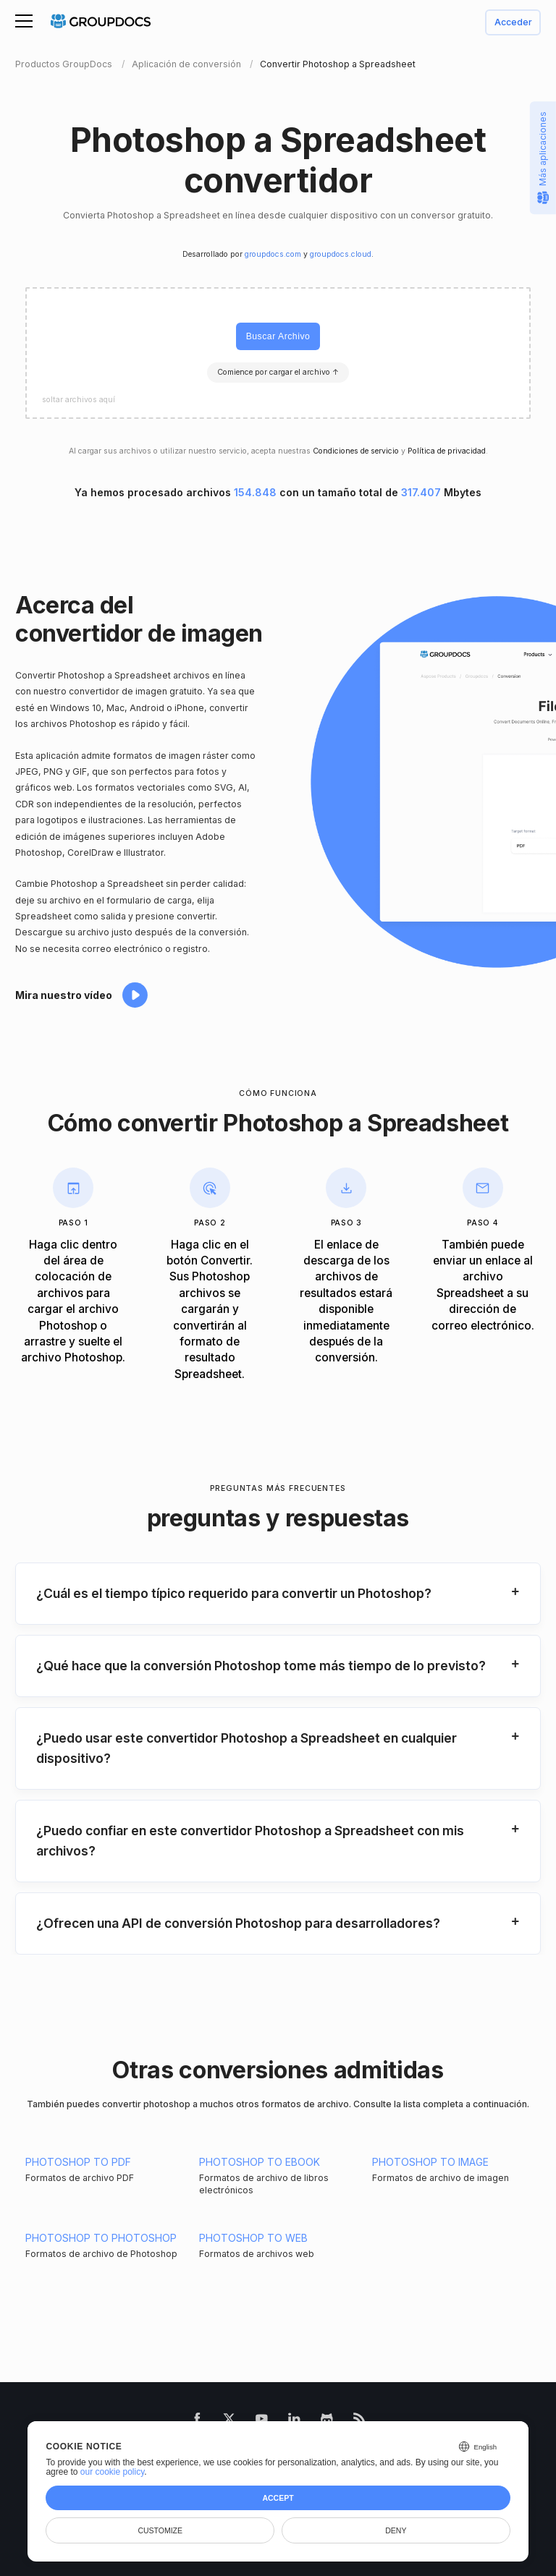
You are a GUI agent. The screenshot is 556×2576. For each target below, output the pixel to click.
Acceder (513, 22)
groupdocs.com (273, 254)
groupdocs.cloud (340, 254)
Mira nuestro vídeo (63, 995)
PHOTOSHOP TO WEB (253, 2238)
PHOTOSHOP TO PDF (78, 2162)
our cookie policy (112, 2472)
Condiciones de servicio (356, 451)
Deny (395, 2530)
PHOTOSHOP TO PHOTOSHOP (101, 2238)
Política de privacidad (447, 451)
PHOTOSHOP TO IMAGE (430, 2162)
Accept (277, 2498)
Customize (160, 2530)
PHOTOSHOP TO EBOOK (259, 2162)
